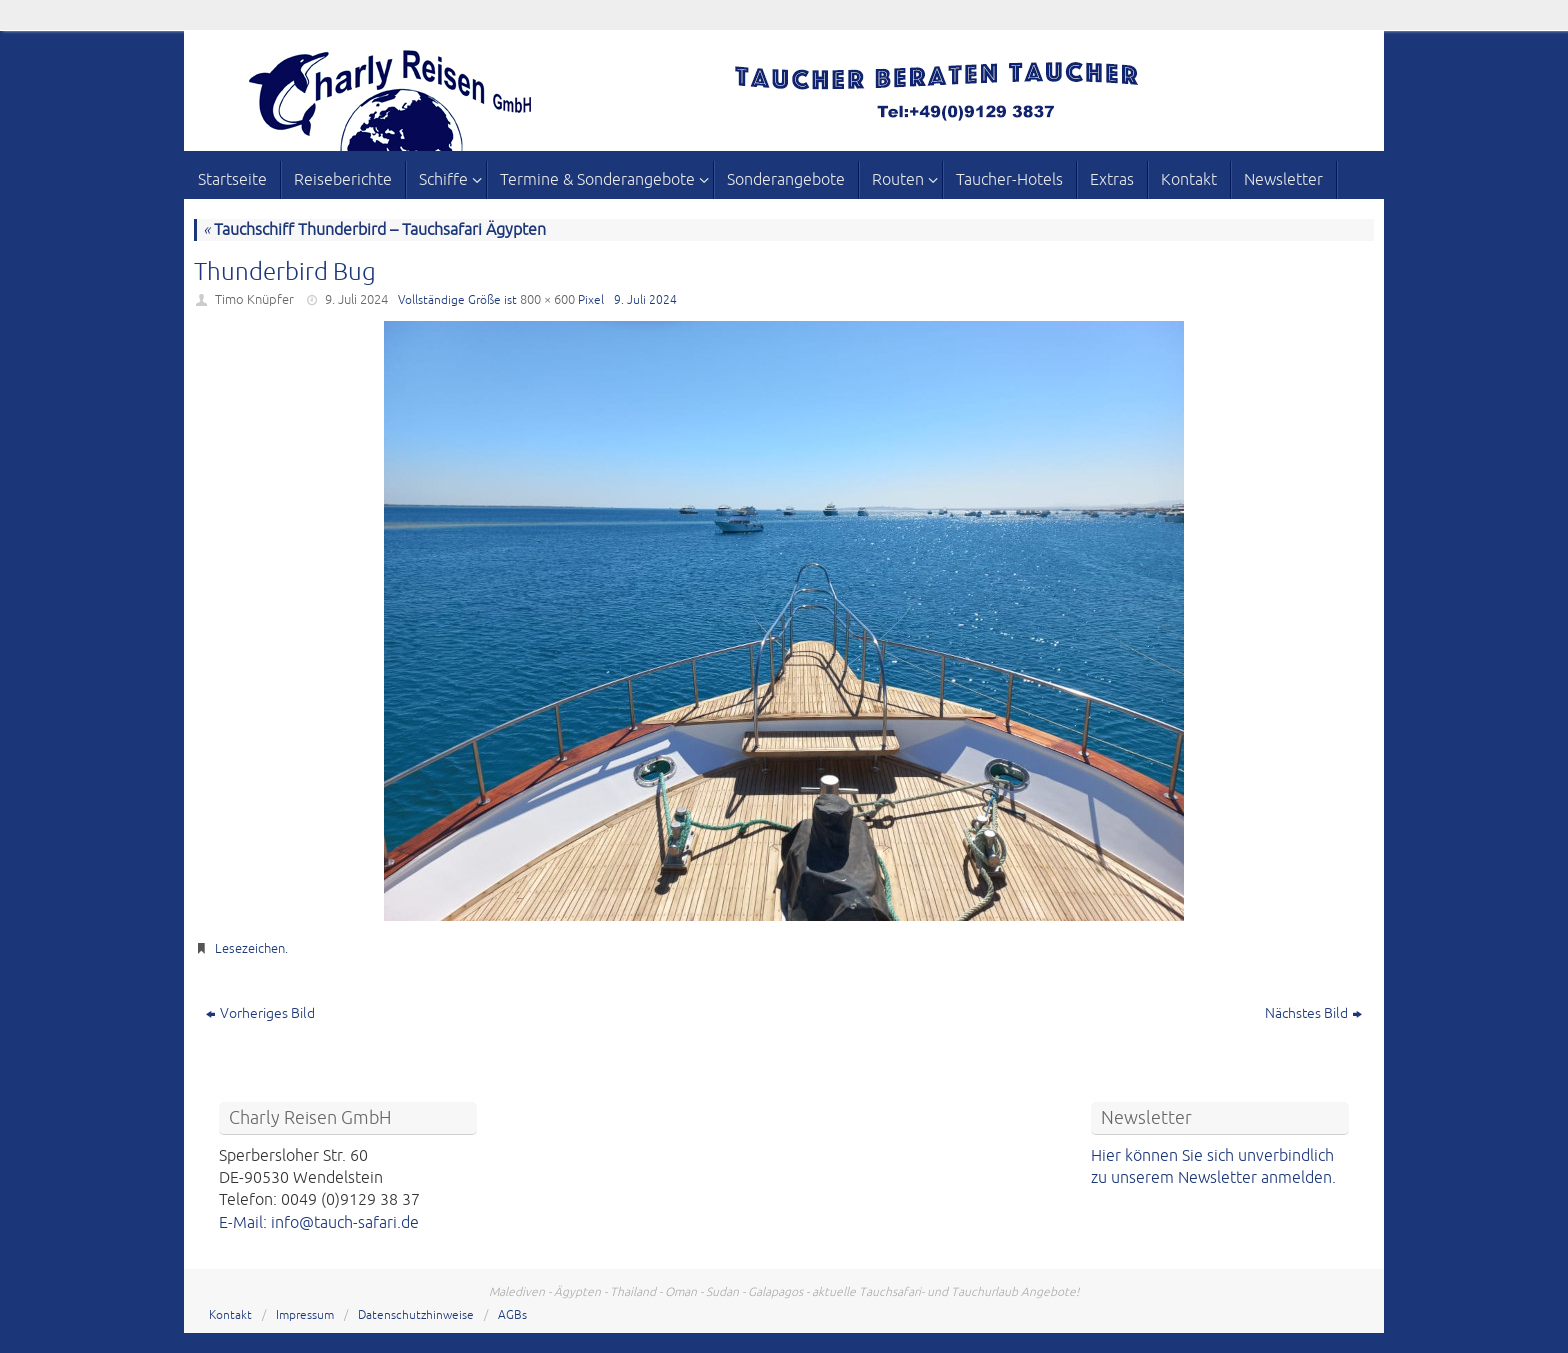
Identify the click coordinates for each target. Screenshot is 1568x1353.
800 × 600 (547, 300)
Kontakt (230, 1315)
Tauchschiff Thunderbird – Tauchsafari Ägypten (374, 230)
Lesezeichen (250, 949)
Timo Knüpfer (254, 300)
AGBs (512, 1315)
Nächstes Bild (1313, 1013)
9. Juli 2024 (356, 300)
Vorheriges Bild (260, 1013)
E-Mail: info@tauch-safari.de (319, 1223)
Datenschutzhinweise (416, 1315)
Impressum (305, 1315)
